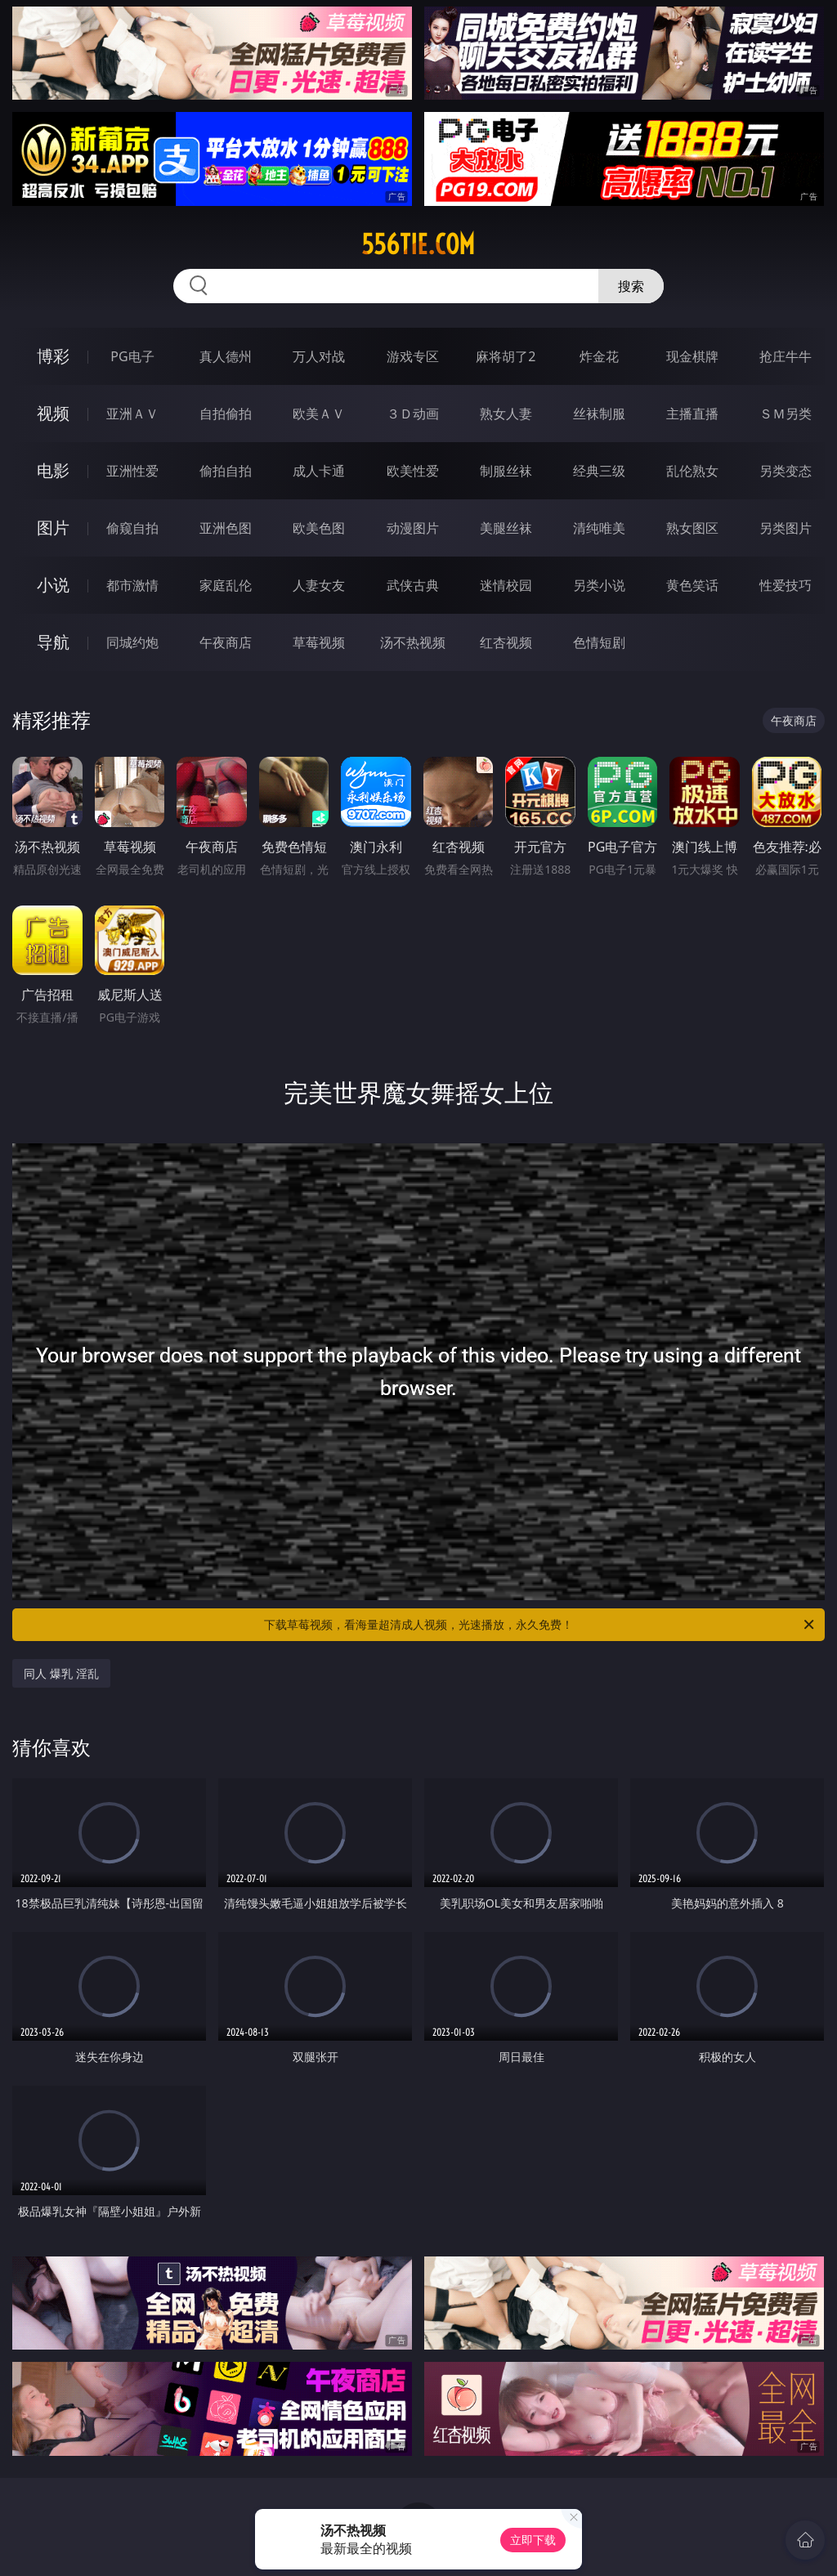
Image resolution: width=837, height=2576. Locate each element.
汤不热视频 (412, 642)
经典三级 (599, 471)
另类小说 (599, 585)
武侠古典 (413, 585)
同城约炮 (132, 642)
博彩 (53, 356)
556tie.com (418, 244)
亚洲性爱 (132, 471)
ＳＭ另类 (785, 414)
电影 (53, 470)
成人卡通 (319, 471)
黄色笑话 (692, 585)
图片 (53, 528)
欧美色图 (319, 528)
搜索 (631, 286)
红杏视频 (506, 642)
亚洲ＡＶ (132, 414)
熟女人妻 (506, 414)
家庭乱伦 (225, 585)
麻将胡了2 (505, 356)
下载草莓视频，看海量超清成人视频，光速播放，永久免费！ (540, 1625)
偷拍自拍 (225, 471)
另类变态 (785, 471)
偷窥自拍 (132, 528)
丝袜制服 (599, 414)
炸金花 (599, 356)
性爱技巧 (785, 585)
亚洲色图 (225, 528)
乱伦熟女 (692, 471)
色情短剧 (599, 642)
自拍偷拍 (225, 414)
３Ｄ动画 (413, 414)
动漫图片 (413, 528)
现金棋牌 (692, 356)
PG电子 (132, 356)
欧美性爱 (413, 471)
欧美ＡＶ (319, 414)
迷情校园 (506, 585)
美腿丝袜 (506, 528)
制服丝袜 (506, 471)
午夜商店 (225, 642)
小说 (53, 585)
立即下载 (533, 2539)
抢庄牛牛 (785, 356)
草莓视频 (319, 642)
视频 (53, 413)
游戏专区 (413, 356)
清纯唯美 (599, 528)
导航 (53, 642)
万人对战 (319, 356)
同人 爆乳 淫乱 (61, 1673)
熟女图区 (692, 528)
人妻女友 (319, 585)
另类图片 (785, 528)
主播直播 (692, 414)
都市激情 (132, 585)
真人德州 (225, 356)
